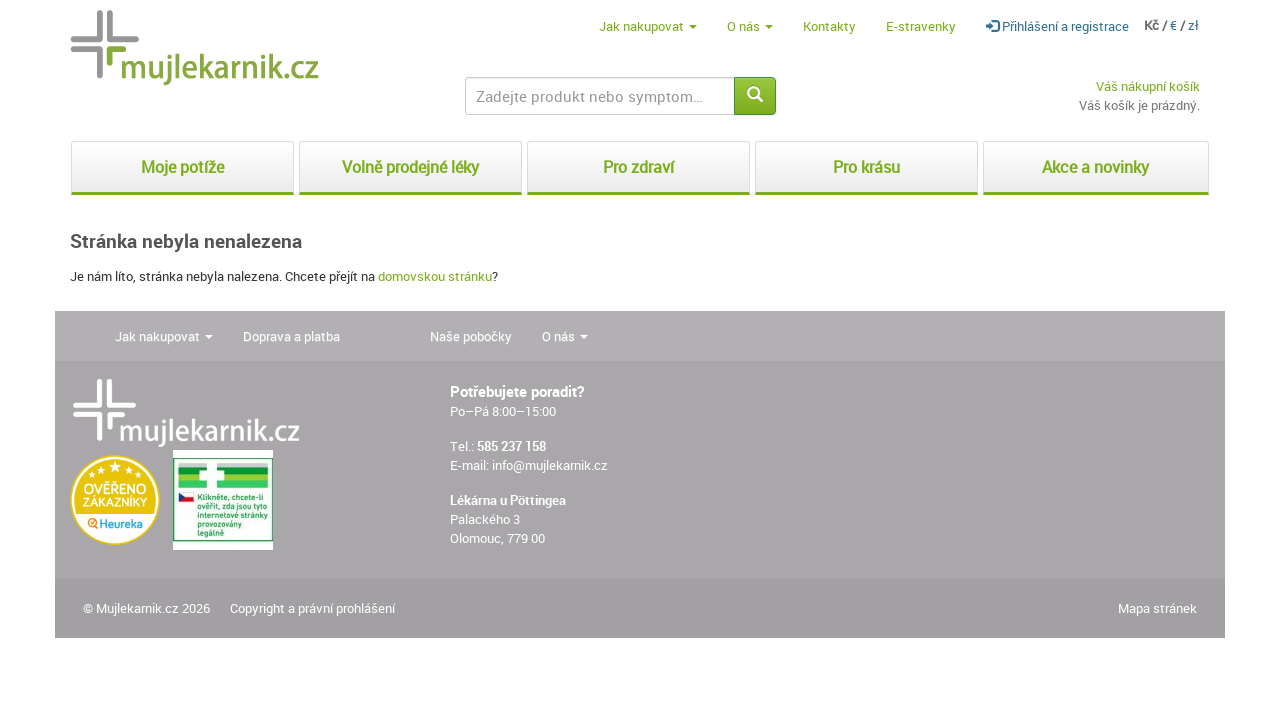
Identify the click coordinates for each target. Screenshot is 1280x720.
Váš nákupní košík (1148, 86)
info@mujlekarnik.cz (550, 465)
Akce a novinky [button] (1095, 167)
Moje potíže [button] (182, 167)
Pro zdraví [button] (638, 167)
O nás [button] (750, 26)
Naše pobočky (471, 336)
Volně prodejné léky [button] (410, 167)
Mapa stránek (1157, 608)
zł (1193, 25)
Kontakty (829, 26)
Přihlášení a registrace (1057, 26)
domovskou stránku (435, 276)
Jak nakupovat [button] (648, 26)
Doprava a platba (291, 336)
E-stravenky (921, 26)
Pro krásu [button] (866, 167)
